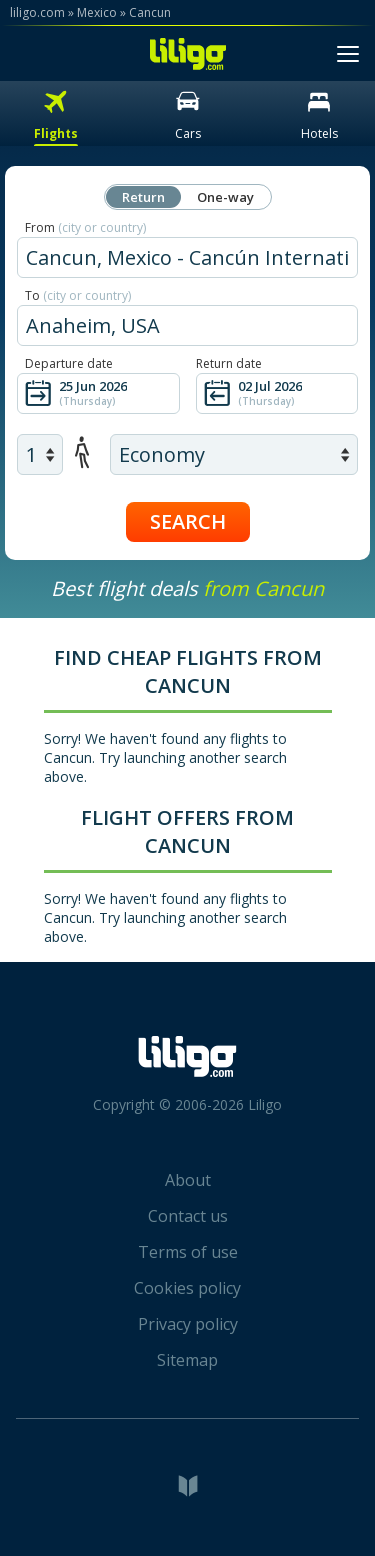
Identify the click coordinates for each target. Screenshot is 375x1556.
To (78, 295)
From (85, 227)
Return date (229, 363)
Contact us (188, 1216)
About (188, 1180)
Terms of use (188, 1252)
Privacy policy (188, 1324)
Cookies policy (187, 1288)
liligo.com (37, 12)
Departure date (69, 363)
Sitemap (187, 1360)
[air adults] (40, 454)
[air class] (234, 454)
